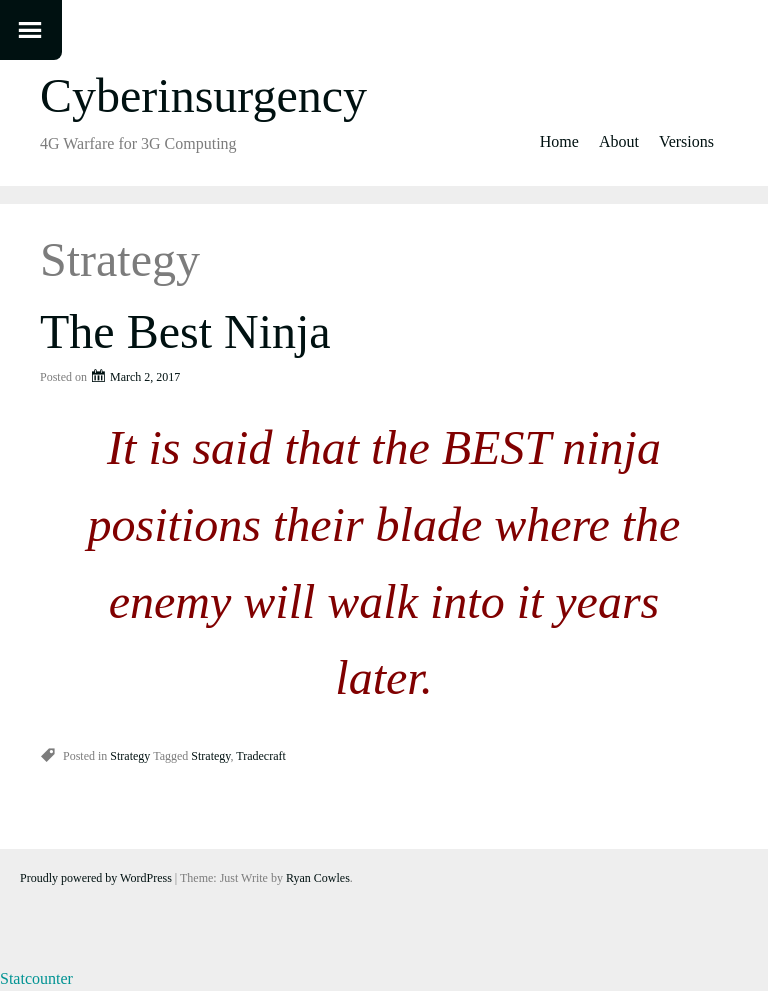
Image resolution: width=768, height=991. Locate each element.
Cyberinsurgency (203, 95)
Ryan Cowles (318, 878)
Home (559, 141)
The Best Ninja (185, 331)
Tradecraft (261, 756)
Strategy (130, 756)
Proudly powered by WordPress (96, 878)
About (619, 141)
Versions (686, 141)
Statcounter (36, 978)
